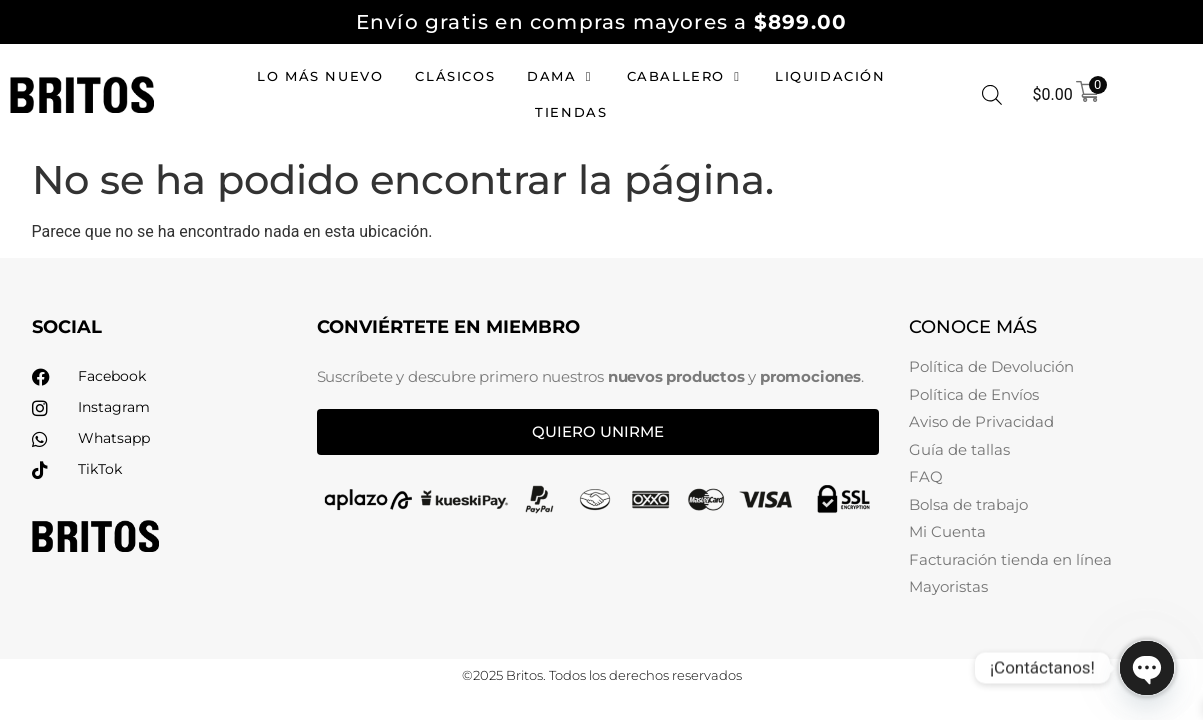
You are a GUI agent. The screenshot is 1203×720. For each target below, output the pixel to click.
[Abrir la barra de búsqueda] (992, 95)
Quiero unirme (598, 431)
